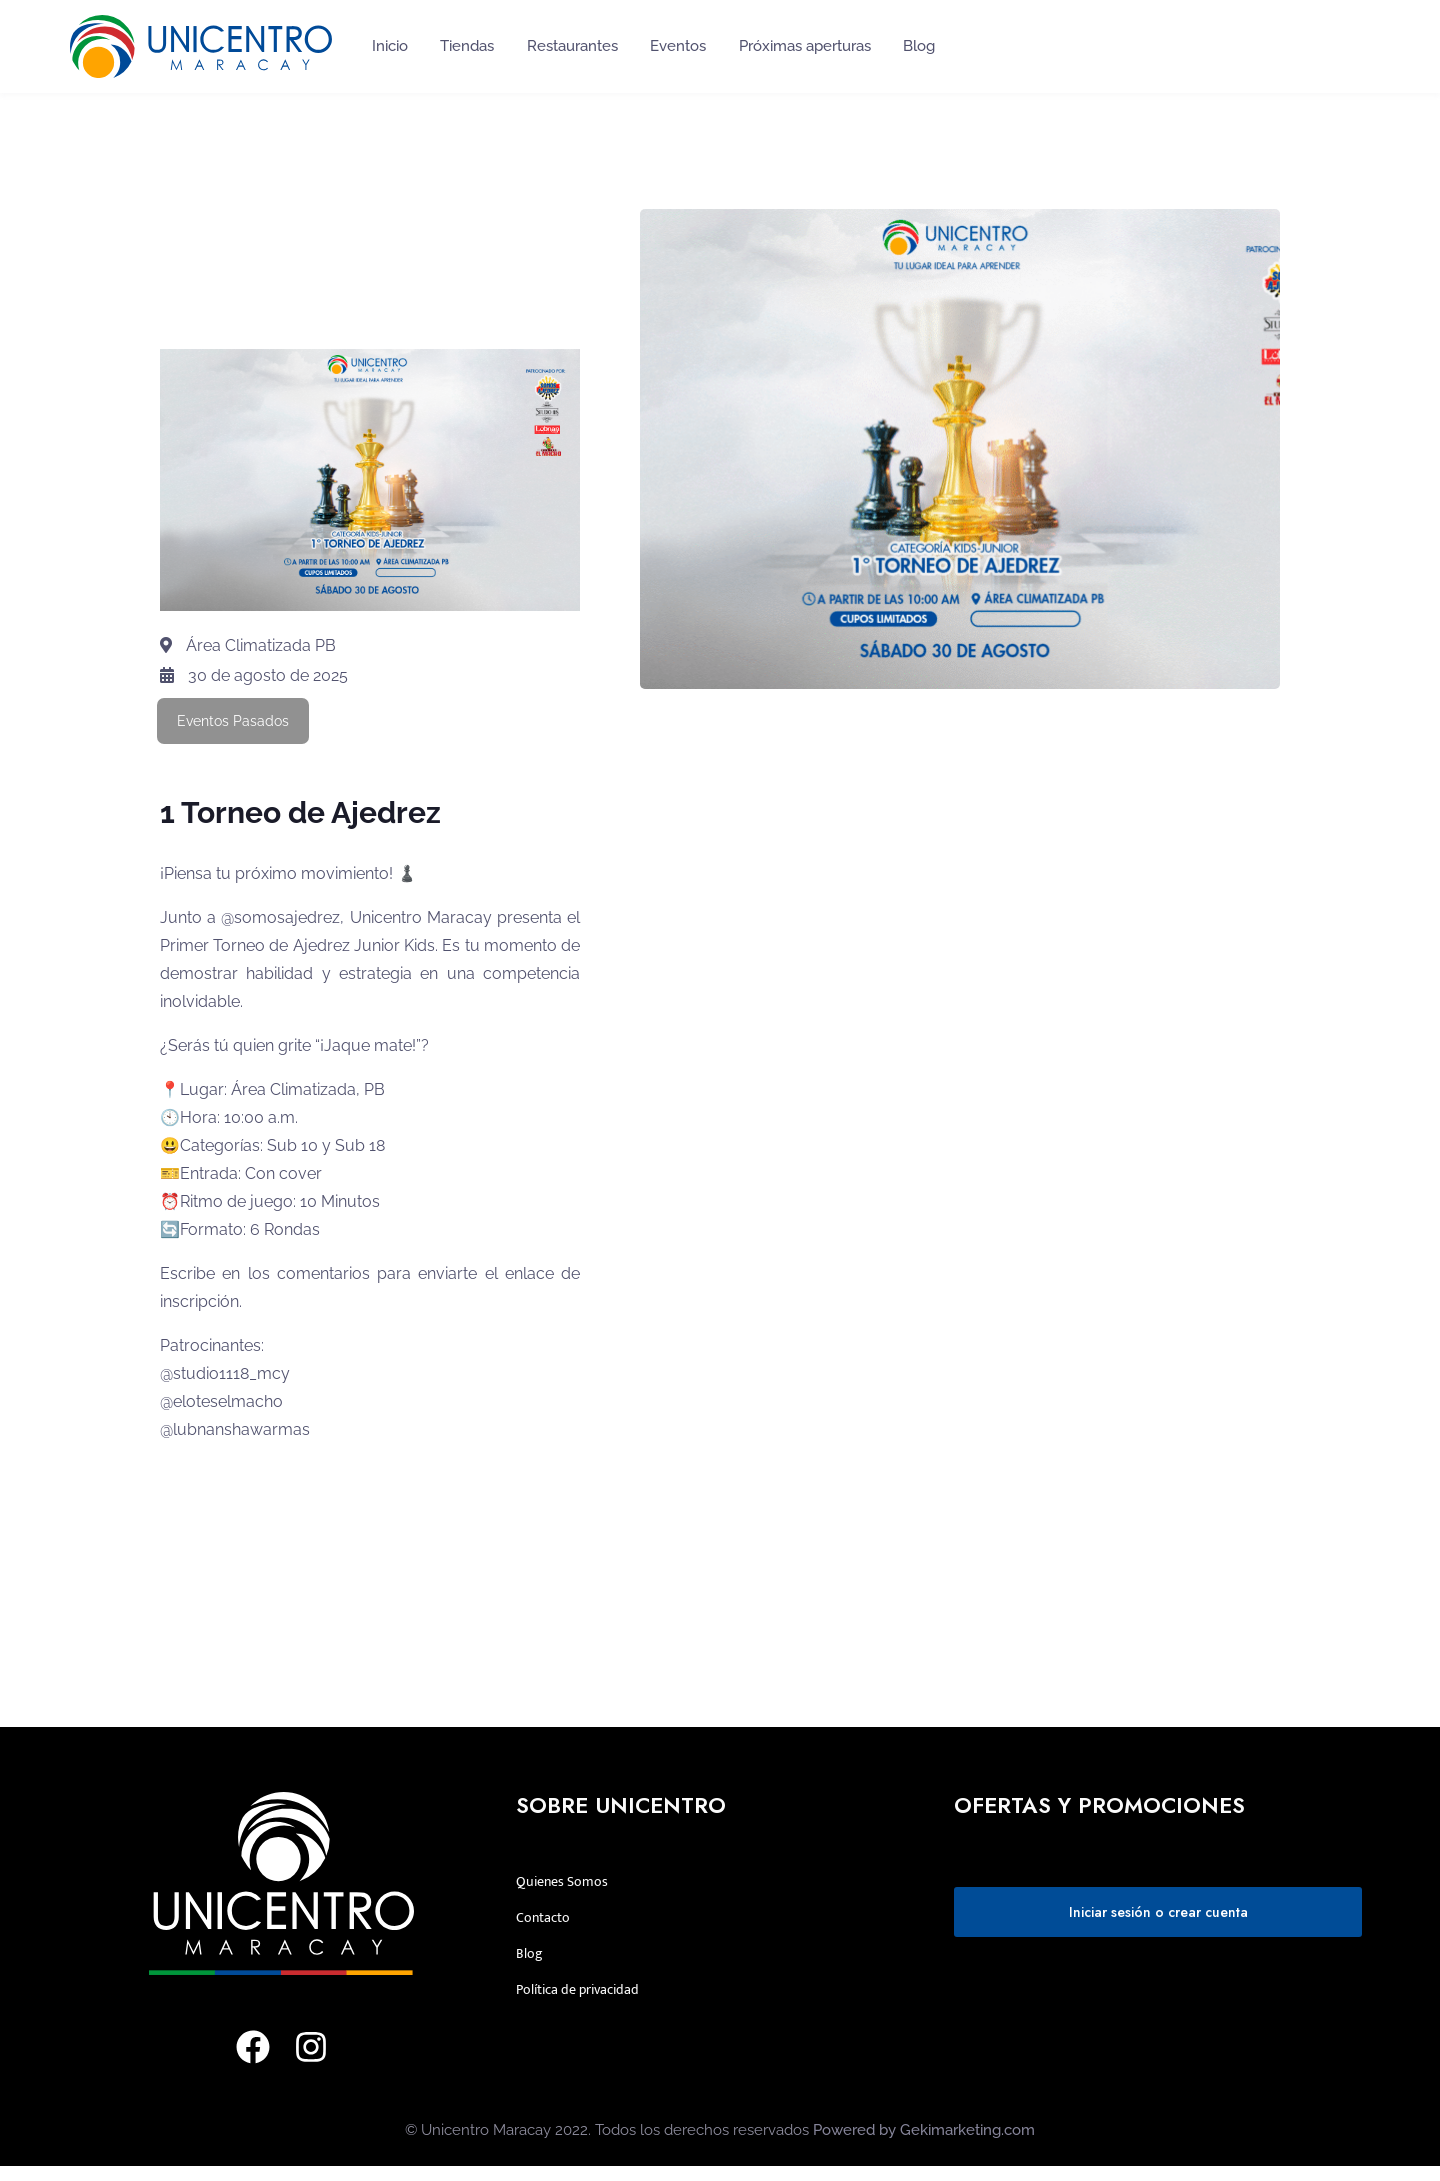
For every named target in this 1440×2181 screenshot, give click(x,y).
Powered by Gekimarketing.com (924, 2130)
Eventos (678, 46)
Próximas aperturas (805, 46)
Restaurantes (572, 46)
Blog (919, 46)
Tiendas (467, 46)
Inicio (390, 46)
